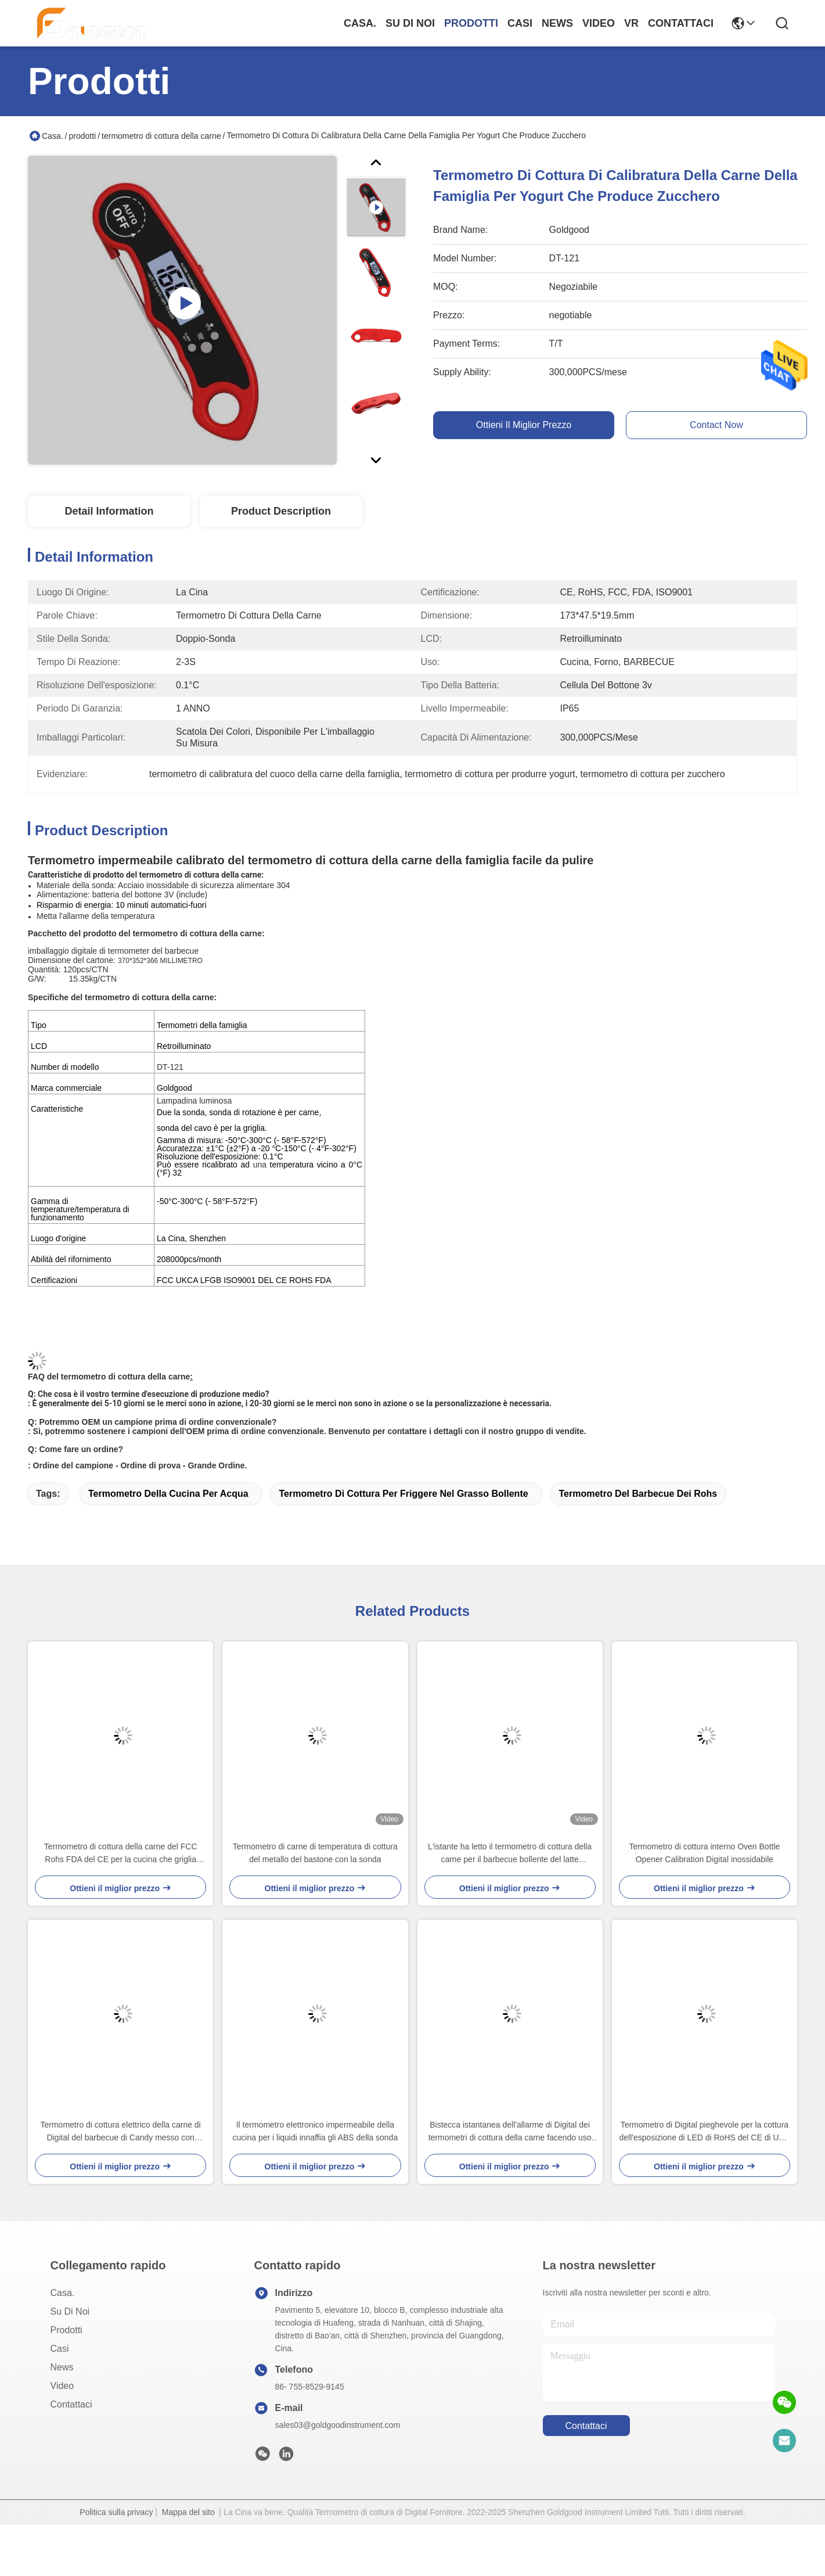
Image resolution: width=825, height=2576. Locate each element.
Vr (631, 23)
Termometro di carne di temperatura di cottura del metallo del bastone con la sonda (315, 1853)
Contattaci (681, 23)
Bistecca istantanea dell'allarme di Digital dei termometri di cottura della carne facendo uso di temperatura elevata (510, 2132)
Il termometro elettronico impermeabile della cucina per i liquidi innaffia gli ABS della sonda (315, 2131)
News (557, 23)
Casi (519, 23)
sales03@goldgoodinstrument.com (338, 2425)
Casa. (360, 23)
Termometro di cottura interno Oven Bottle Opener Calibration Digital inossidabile (704, 1853)
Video (598, 23)
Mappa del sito (188, 2512)
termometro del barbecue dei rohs (638, 1494)
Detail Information (108, 511)
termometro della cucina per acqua (168, 1494)
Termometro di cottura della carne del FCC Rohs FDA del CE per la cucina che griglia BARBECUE (120, 1854)
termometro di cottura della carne (161, 136)
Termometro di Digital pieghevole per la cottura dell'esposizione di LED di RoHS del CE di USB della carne (704, 2132)
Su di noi (410, 23)
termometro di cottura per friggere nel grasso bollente (403, 1494)
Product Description (281, 511)
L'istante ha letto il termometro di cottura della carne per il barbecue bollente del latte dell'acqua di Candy (510, 1854)
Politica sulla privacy (116, 2512)
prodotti (471, 23)
